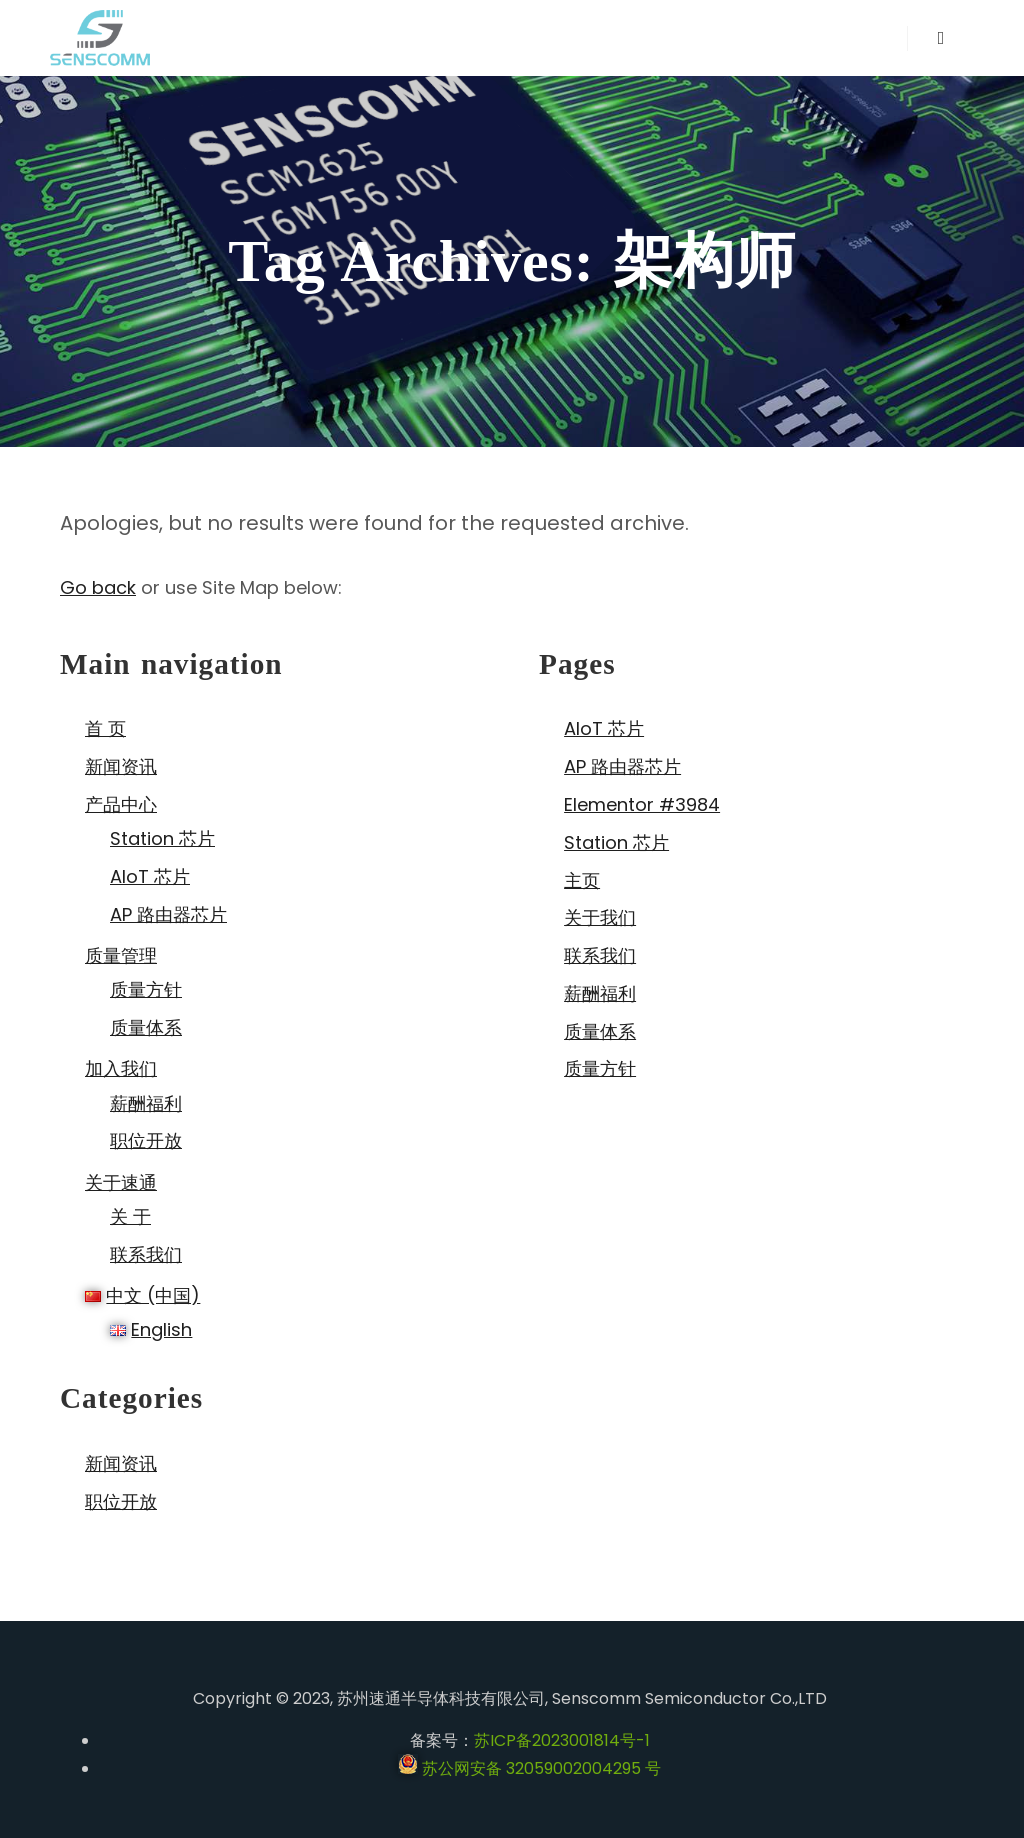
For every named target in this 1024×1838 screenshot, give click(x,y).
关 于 (130, 1216)
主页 (582, 880)
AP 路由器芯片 (168, 914)
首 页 (105, 728)
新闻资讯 (121, 766)
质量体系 (146, 1027)
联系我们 (146, 1254)
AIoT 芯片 (150, 876)
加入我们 (121, 1068)
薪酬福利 (146, 1103)
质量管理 (121, 955)
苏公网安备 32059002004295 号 (529, 1768)
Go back (98, 587)
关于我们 (600, 917)
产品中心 (121, 804)
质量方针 (146, 989)
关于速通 (121, 1182)
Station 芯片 (162, 838)
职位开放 (146, 1140)
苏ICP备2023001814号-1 (562, 1740)
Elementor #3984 (642, 804)
